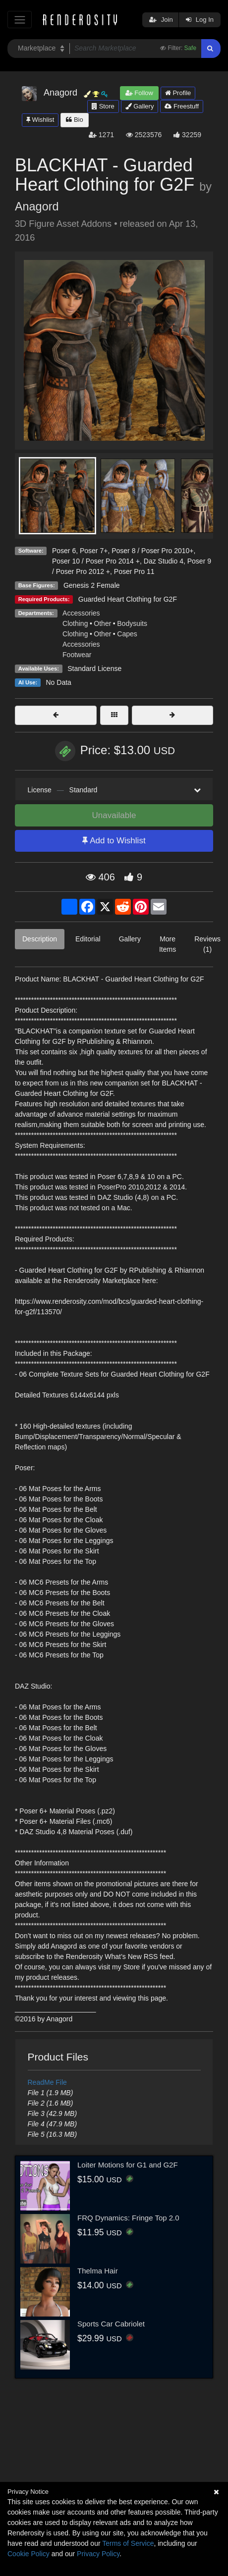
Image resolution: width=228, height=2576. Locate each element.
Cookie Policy (28, 2554)
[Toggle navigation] (19, 19)
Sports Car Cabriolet (111, 2323)
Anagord (36, 206)
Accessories (81, 613)
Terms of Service (128, 2543)
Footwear (76, 655)
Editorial (88, 939)
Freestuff (182, 106)
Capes (127, 634)
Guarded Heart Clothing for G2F (127, 599)
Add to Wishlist (113, 840)
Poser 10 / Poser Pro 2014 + (96, 561)
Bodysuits (132, 623)
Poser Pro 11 (134, 571)
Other (102, 623)
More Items (167, 944)
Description (39, 939)
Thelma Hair (97, 2271)
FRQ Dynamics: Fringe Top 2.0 (128, 2218)
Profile (178, 93)
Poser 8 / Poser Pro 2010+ (152, 551)
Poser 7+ (94, 551)
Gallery (139, 106)
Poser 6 (64, 551)
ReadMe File (47, 2082)
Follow (139, 93)
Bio (74, 119)
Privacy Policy (98, 2554)
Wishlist (40, 119)
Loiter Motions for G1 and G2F (127, 2165)
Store (103, 106)
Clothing (75, 623)
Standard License (94, 668)
